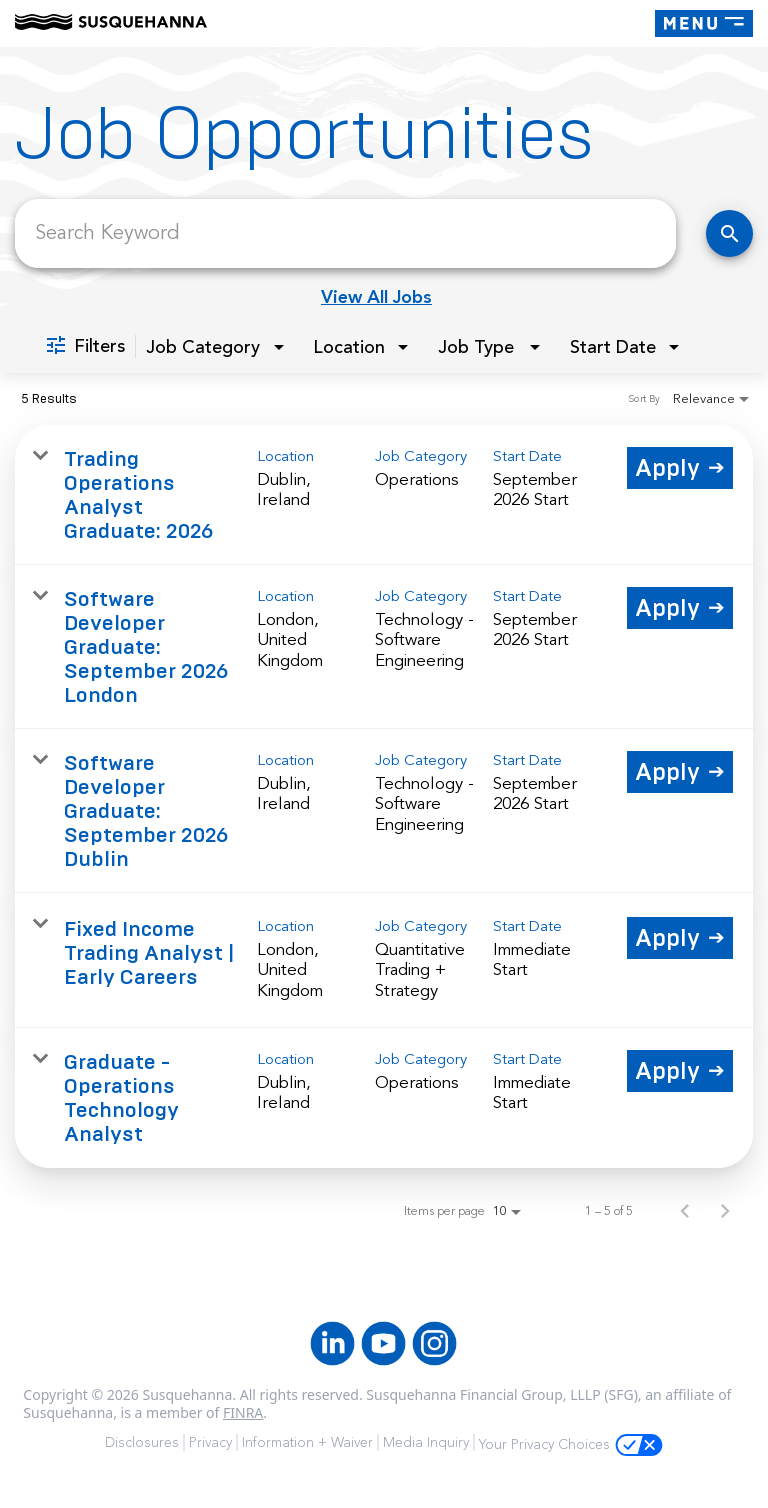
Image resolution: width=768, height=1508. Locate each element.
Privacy (210, 1442)
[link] (384, 495)
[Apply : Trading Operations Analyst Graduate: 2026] (680, 468)
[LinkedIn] (332, 1343)
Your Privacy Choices (571, 1445)
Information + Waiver (307, 1442)
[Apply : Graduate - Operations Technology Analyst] (680, 1071)
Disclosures (142, 1442)
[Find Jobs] (729, 233)
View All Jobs (376, 297)
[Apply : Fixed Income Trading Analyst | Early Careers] (680, 938)
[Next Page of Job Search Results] (725, 1211)
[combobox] (345, 233)
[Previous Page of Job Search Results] (685, 1211)
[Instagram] (434, 1343)
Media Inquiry (426, 1442)
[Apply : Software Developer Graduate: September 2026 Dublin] (680, 772)
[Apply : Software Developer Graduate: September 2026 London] (680, 608)
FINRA (243, 1412)
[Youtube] (383, 1343)
